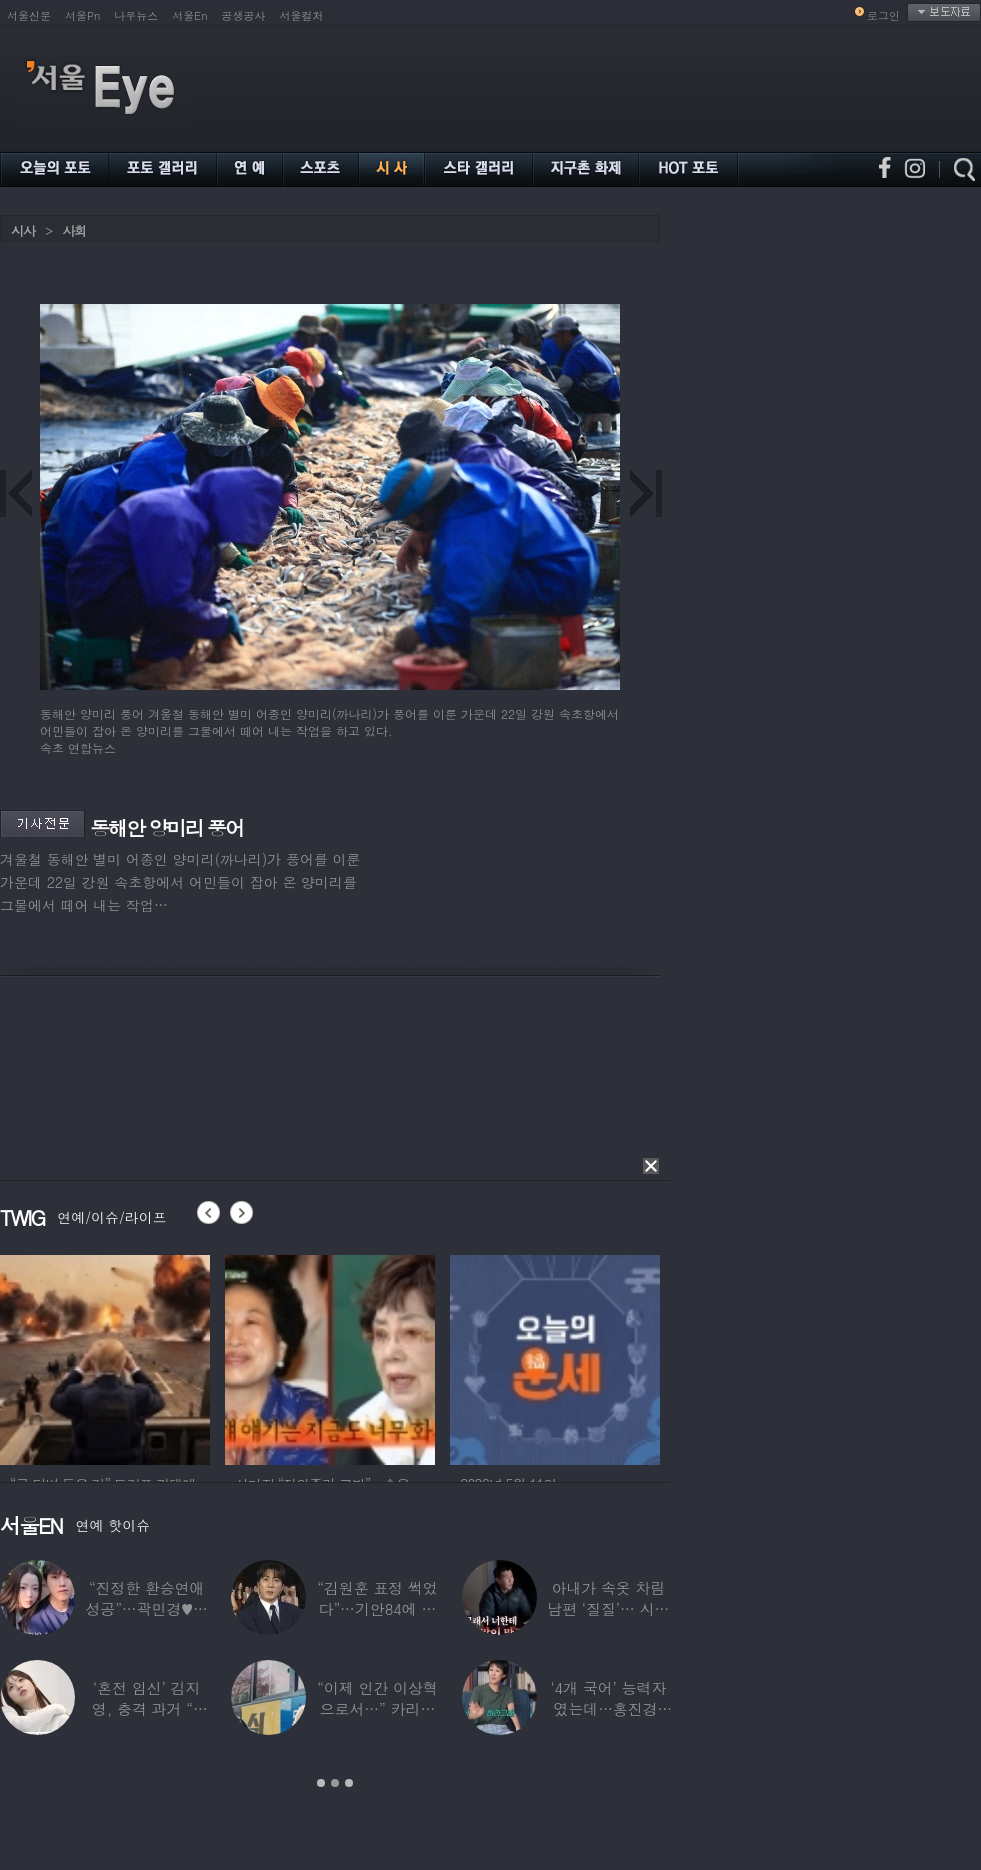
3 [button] (349, 1783)
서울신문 (29, 15)
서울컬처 (302, 15)
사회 (74, 230)
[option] (105, 1357)
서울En (189, 15)
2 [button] (335, 1783)
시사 (23, 230)
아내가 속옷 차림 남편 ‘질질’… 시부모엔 (608, 1608)
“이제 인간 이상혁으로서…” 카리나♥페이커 (377, 1708)
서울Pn (82, 15)
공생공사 (244, 15)
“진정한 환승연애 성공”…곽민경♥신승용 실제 (146, 1608)
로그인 (883, 15)
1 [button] (321, 1783)
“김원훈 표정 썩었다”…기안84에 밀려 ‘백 (377, 1608)
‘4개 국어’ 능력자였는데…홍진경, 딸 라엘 (608, 1708)
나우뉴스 (136, 15)
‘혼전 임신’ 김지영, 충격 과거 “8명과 (147, 1708)
